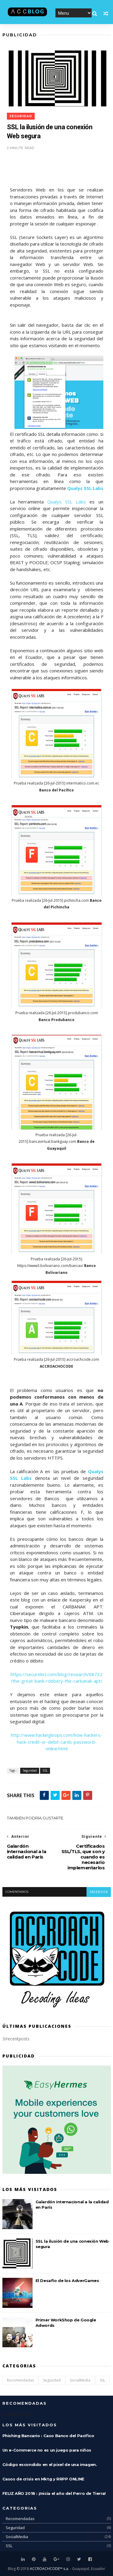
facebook (98, 1892)
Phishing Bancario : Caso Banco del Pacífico (48, 2435)
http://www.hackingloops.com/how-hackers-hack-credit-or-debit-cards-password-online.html (56, 1742)
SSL (45, 1771)
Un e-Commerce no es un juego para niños (46, 2450)
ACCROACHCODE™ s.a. (49, 2568)
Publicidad (19, 35)
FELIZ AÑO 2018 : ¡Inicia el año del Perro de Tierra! (54, 2493)
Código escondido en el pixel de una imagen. (49, 2464)
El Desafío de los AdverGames (67, 2280)
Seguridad (20, 116)
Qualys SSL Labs (66, 502)
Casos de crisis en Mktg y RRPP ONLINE (43, 2479)
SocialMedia (80, 2380)
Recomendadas (20, 2380)
